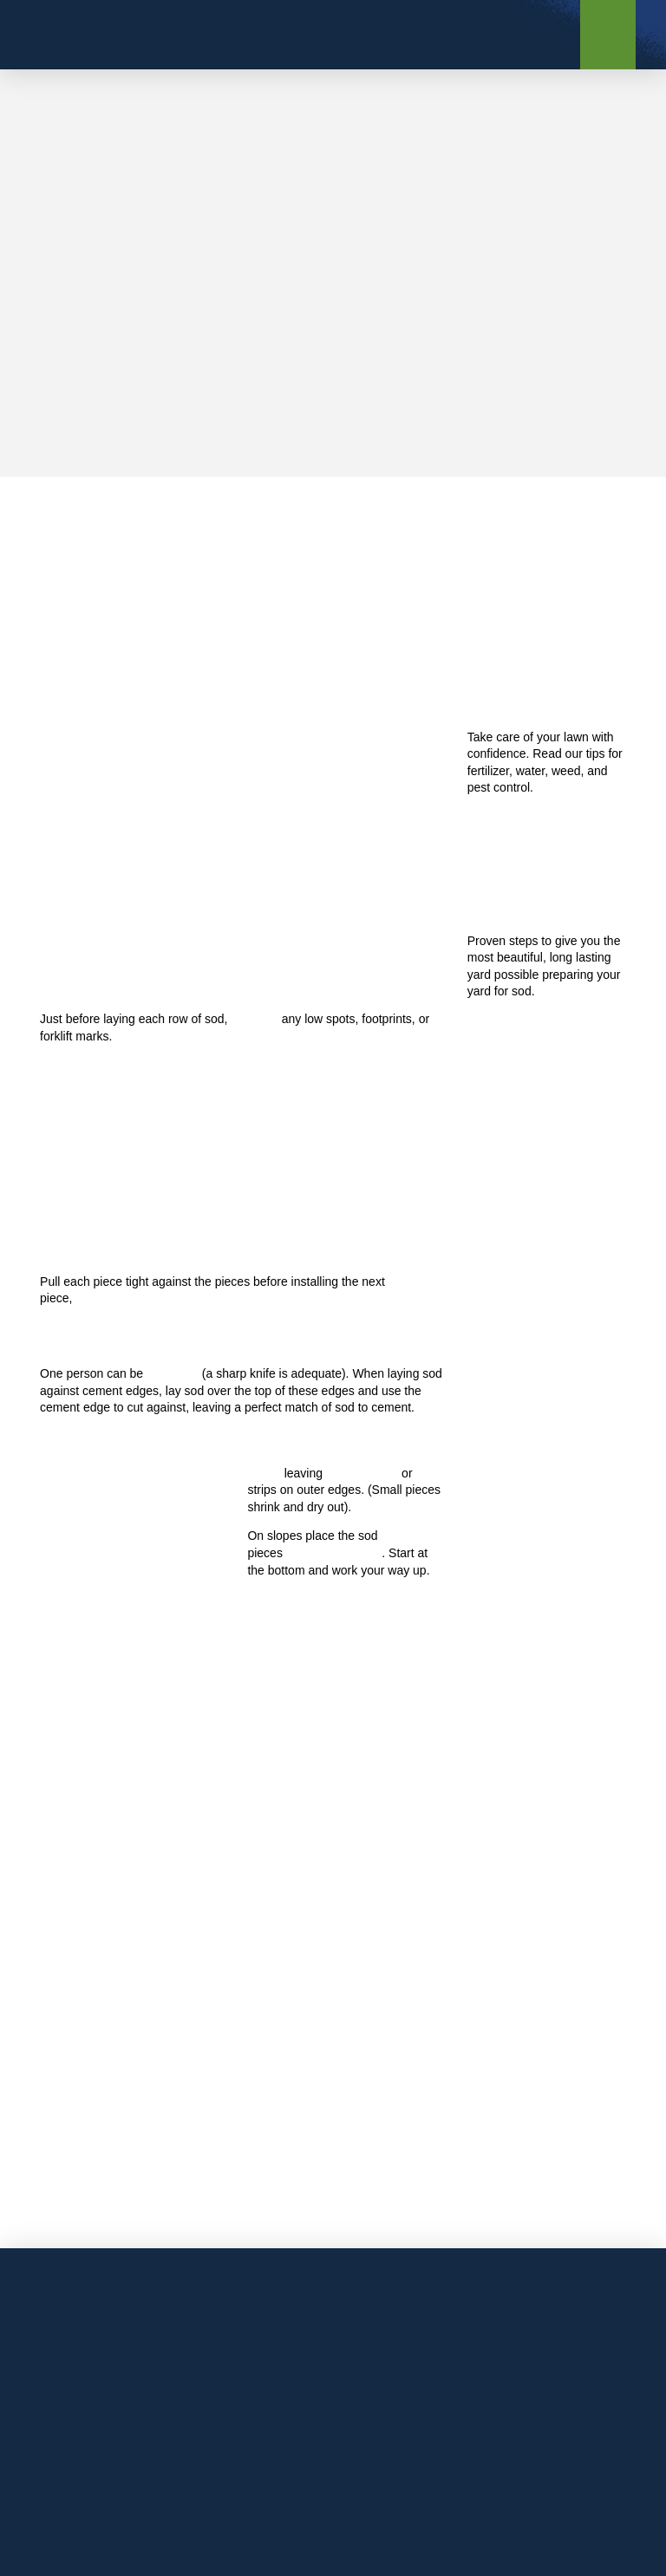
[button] (608, 34)
